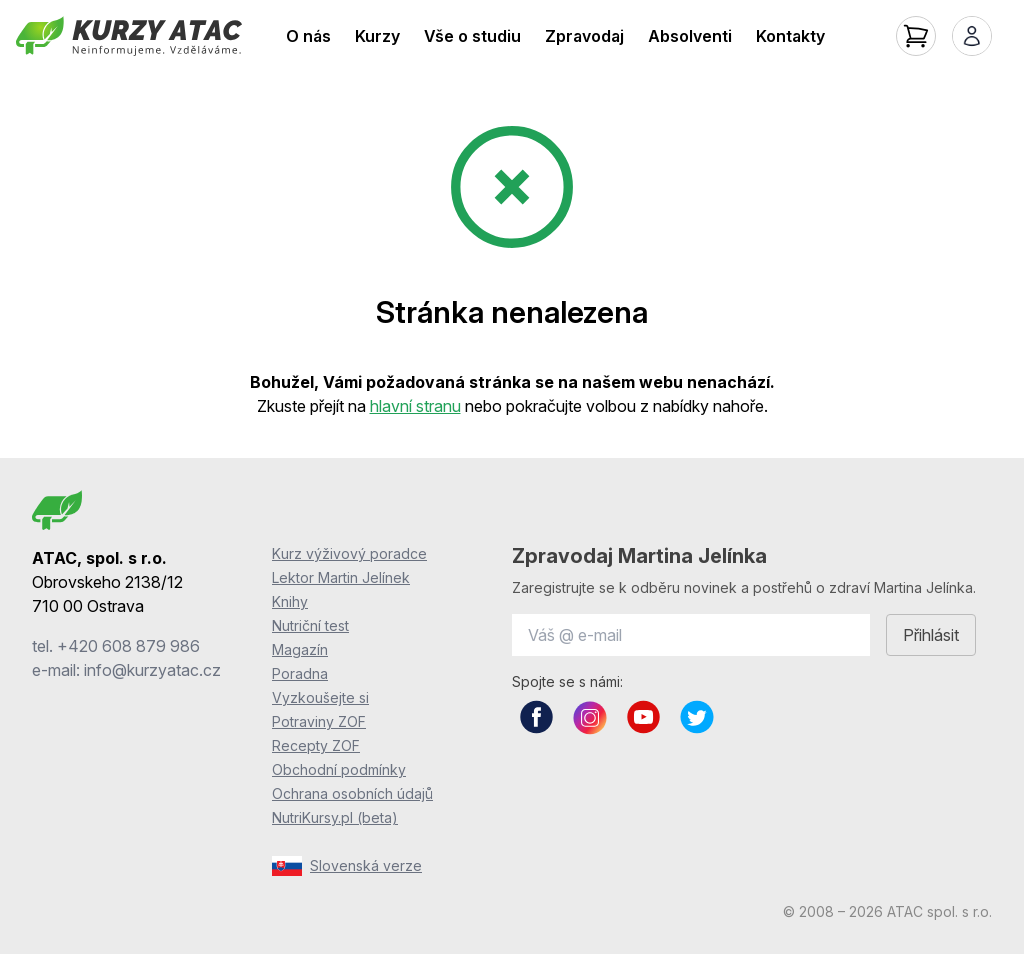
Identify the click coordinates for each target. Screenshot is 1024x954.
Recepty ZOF (316, 745)
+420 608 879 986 (128, 646)
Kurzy (377, 36)
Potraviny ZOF (319, 721)
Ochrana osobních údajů (352, 793)
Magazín (300, 649)
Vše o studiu (472, 36)
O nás (308, 36)
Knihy (290, 601)
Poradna (300, 673)
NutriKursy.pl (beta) (335, 817)
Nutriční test (310, 625)
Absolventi (690, 36)
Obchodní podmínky (339, 769)
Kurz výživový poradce (349, 553)
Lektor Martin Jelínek (341, 577)
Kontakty (790, 36)
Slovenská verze (347, 866)
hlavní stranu (415, 406)
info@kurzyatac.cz (152, 670)
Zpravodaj (584, 36)
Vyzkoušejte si (320, 697)
